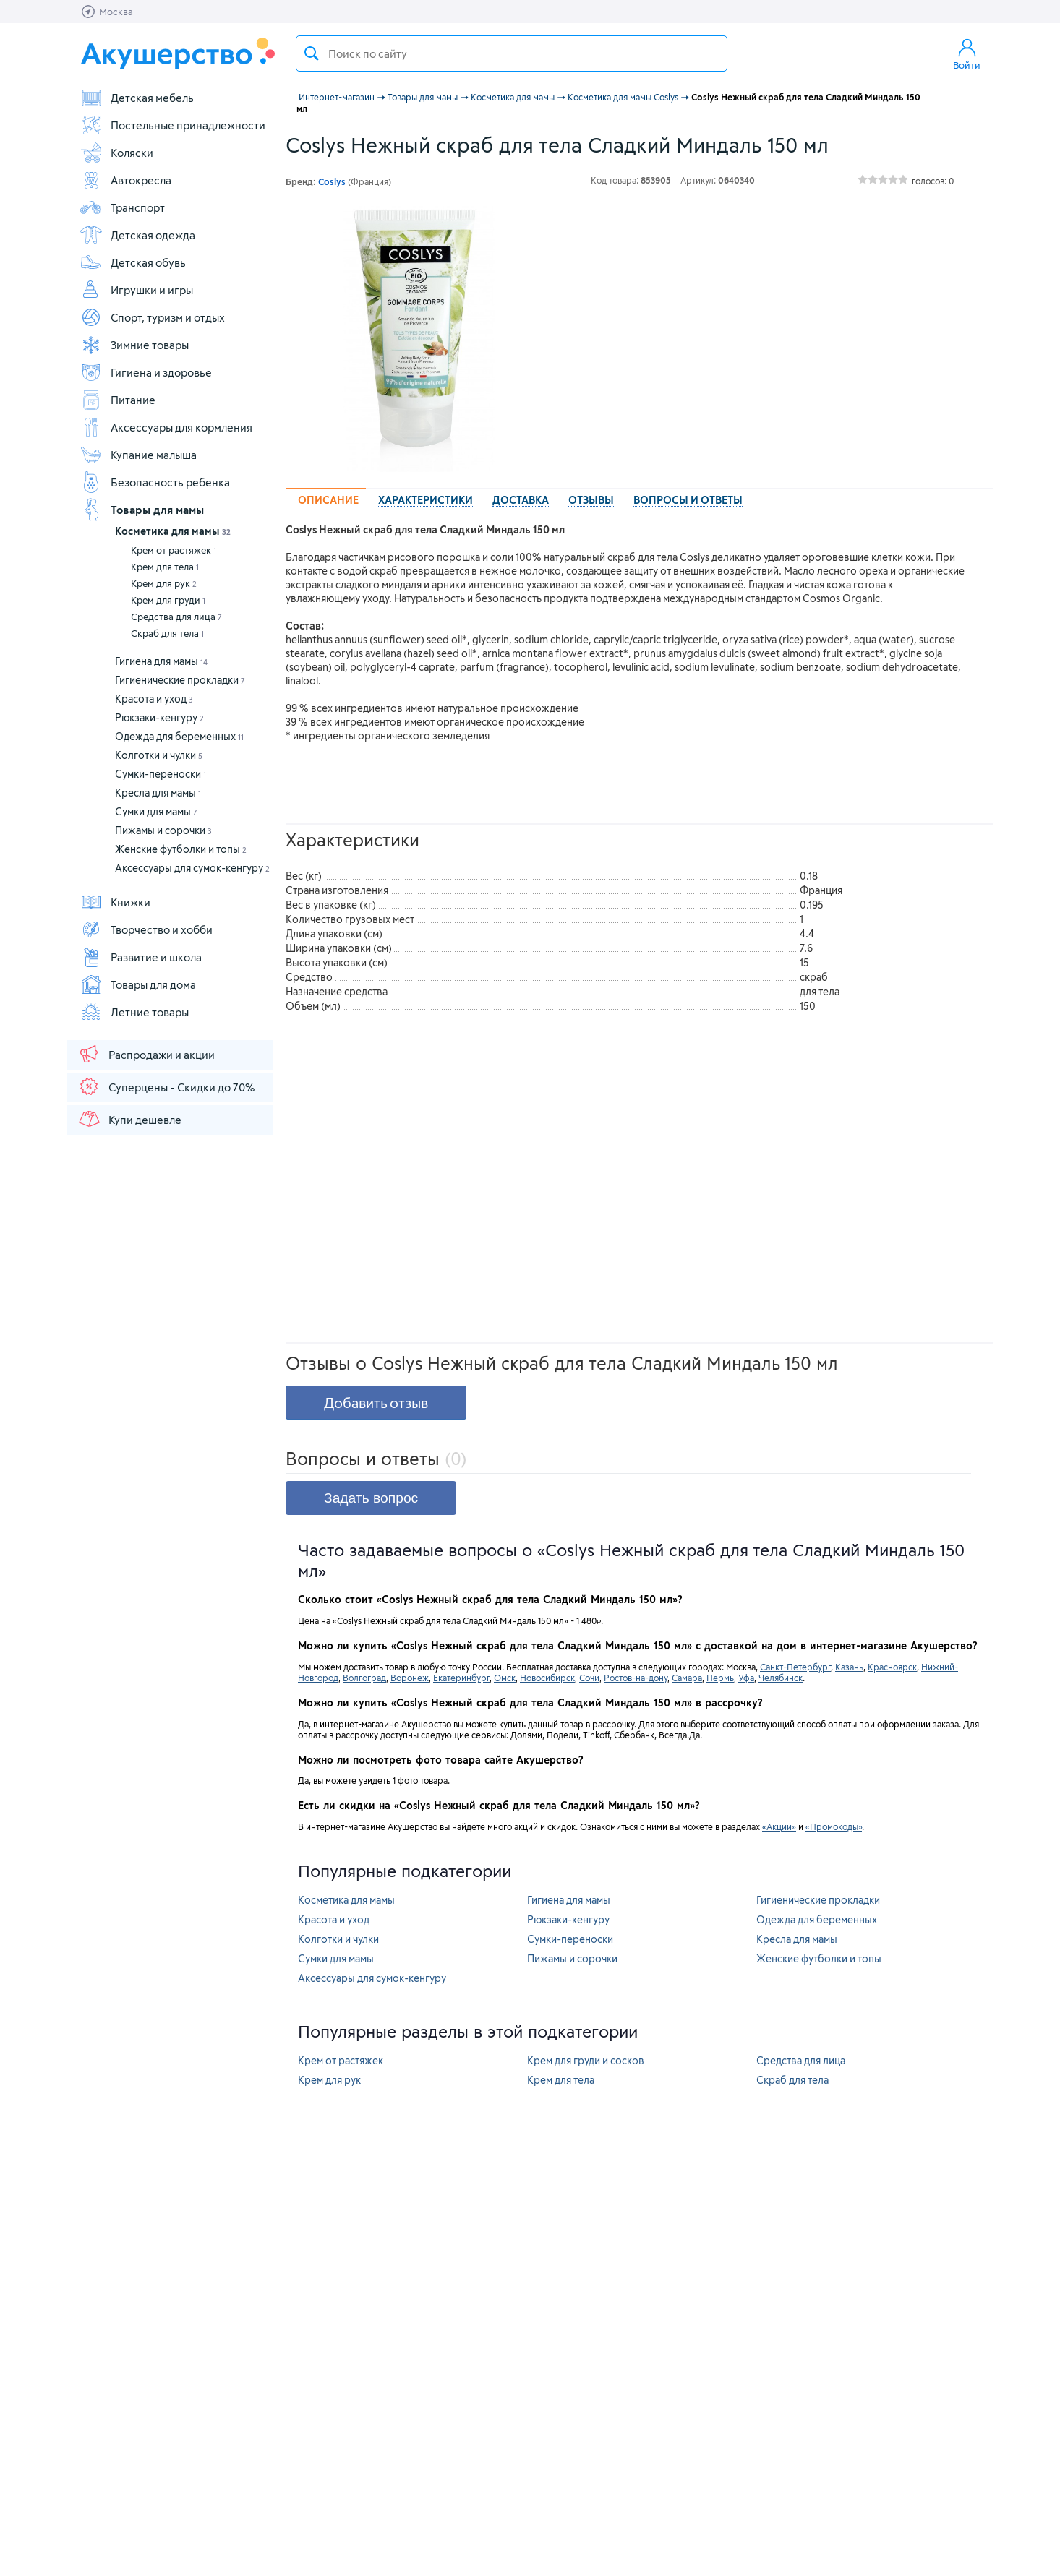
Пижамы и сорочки (163, 830)
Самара (687, 1678)
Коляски (116, 152)
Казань (849, 1667)
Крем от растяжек (173, 550)
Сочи (589, 1678)
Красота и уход (154, 698)
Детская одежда (137, 234)
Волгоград (364, 1678)
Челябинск (780, 1678)
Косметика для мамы (173, 531)
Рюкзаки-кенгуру (159, 717)
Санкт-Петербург (795, 1667)
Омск (505, 1678)
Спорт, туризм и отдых (152, 317)
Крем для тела (165, 566)
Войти (966, 53)
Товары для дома (138, 984)
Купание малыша (138, 454)
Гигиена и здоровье (146, 372)
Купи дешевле (129, 1118)
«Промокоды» (833, 1826)
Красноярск (892, 1667)
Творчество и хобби (146, 929)
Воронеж (409, 1678)
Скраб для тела (167, 633)
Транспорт (122, 207)
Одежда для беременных (179, 736)
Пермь (720, 1678)
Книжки (115, 902)
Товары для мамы (142, 509)
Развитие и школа (141, 957)
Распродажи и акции (146, 1053)
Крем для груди (168, 600)
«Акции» (779, 1826)
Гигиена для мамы (161, 661)
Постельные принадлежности (172, 125)
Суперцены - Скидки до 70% (166, 1086)
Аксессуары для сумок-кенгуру (192, 868)
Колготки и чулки (158, 755)
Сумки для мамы (156, 811)
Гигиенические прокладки (180, 680)
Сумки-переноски (160, 774)
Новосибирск (547, 1678)
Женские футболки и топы (181, 849)
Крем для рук (164, 583)
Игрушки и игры (136, 289)
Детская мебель (137, 97)
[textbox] (511, 53)
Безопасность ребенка (155, 482)
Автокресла (125, 180)
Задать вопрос (371, 1498)
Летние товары (134, 1011)
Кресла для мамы (158, 792)
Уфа (746, 1678)
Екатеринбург (461, 1678)
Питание (117, 399)
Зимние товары (134, 344)
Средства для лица (176, 616)
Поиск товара (311, 53)
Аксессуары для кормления (166, 427)
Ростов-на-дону (635, 1678)
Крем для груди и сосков (585, 2060)
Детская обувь (133, 262)
